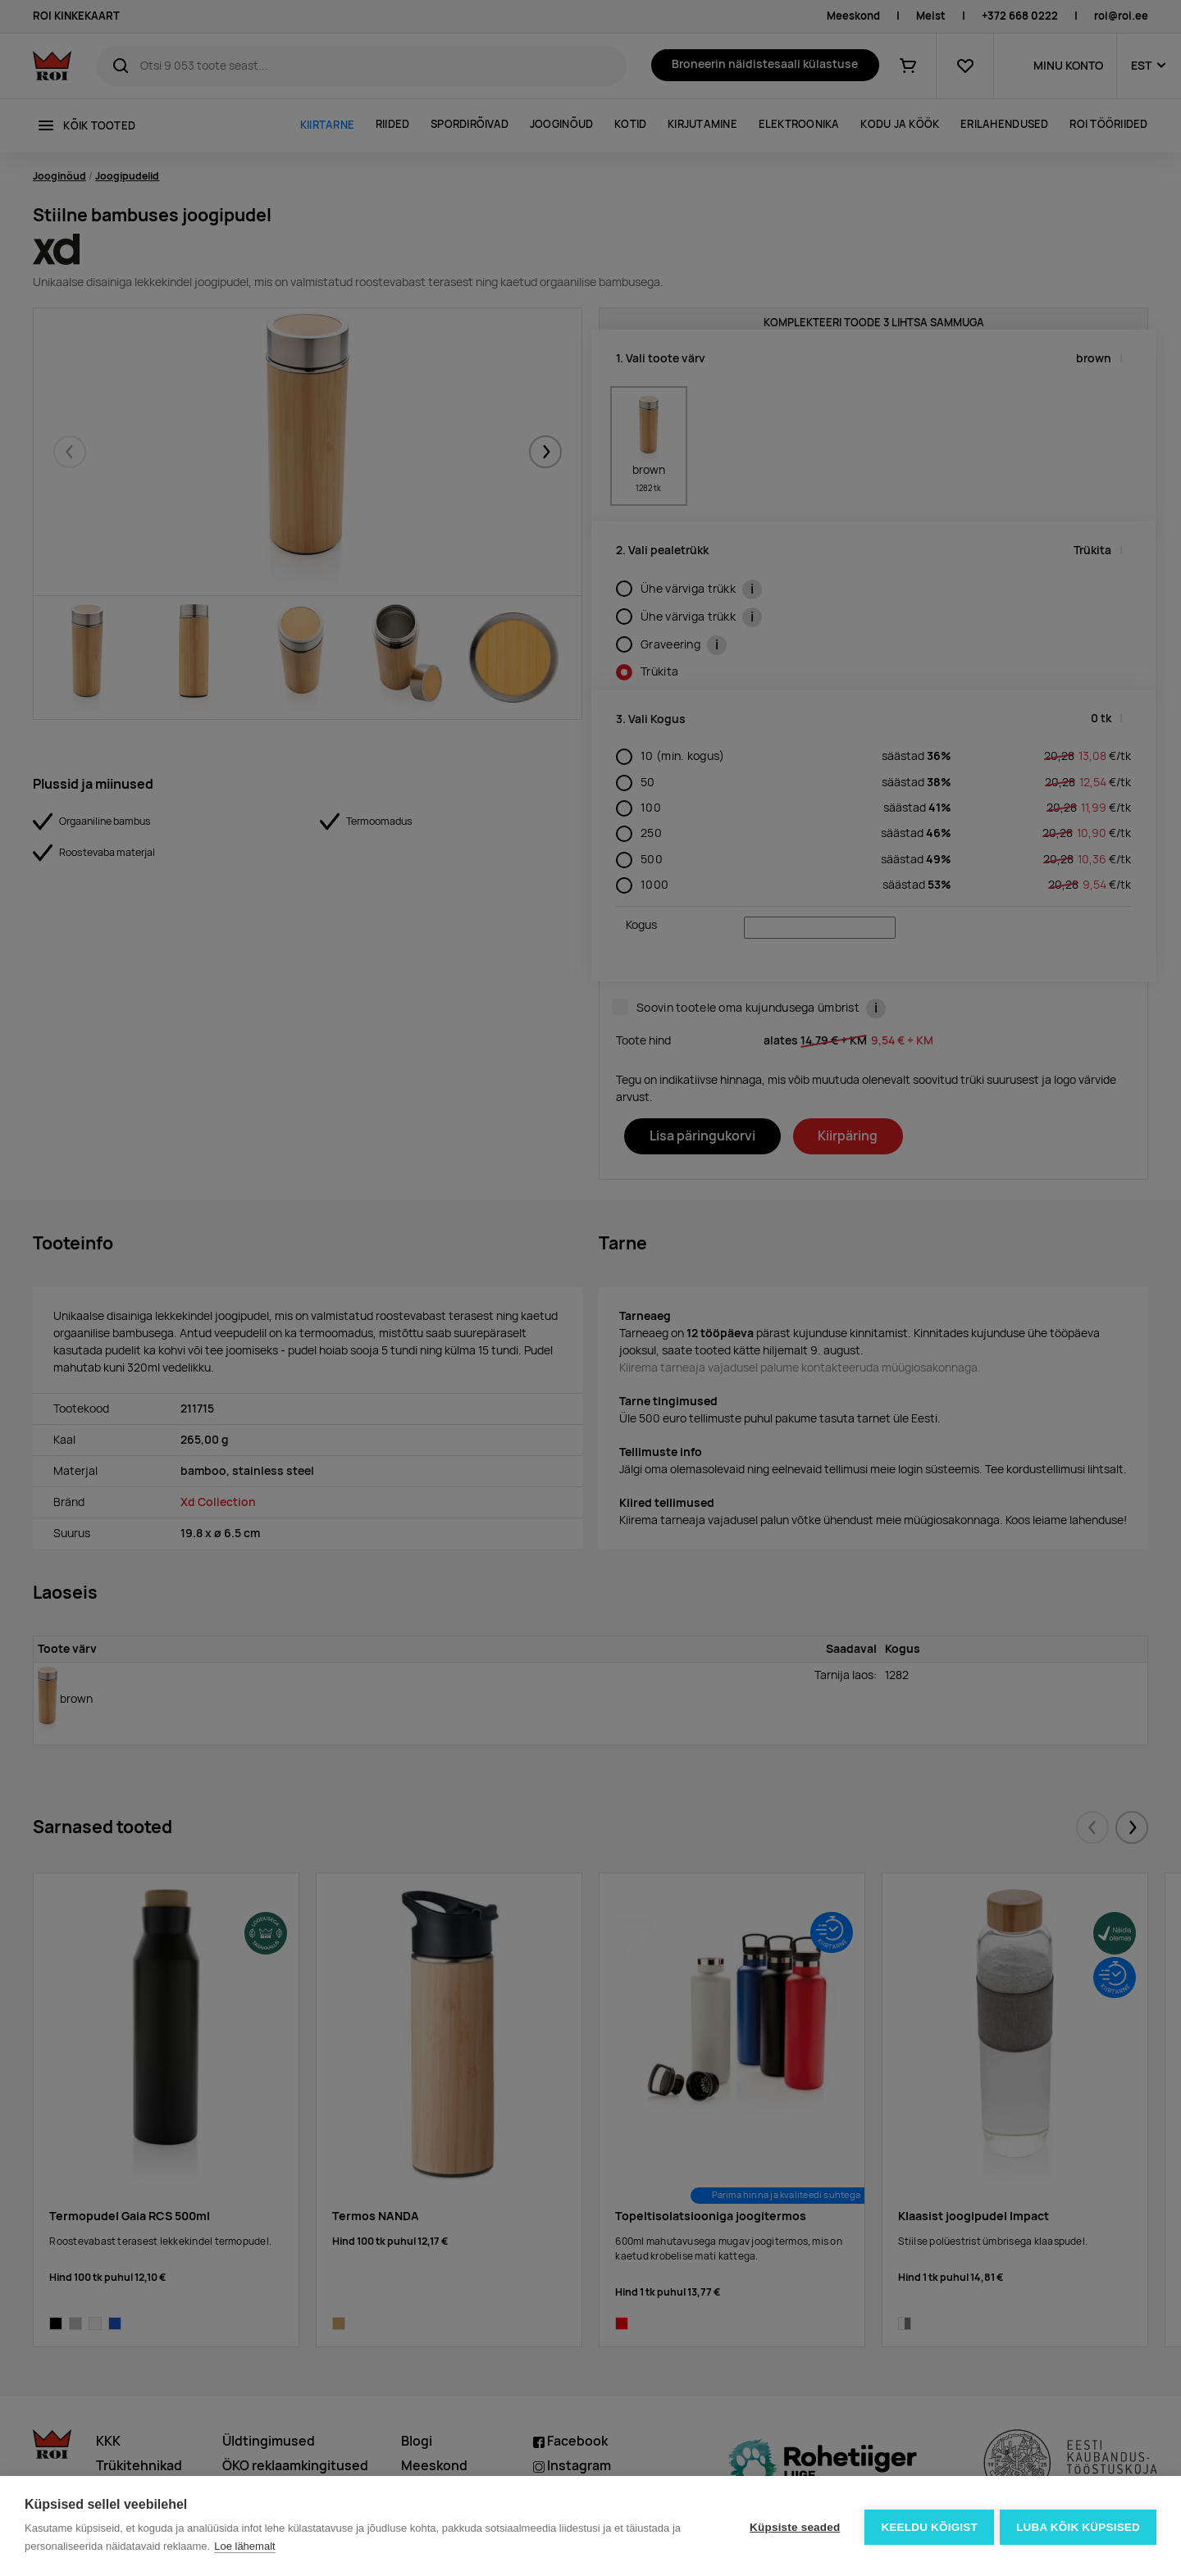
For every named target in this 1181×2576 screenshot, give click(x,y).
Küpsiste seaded (792, 2526)
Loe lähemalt (244, 2546)
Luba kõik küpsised (1078, 2526)
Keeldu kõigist (927, 2526)
